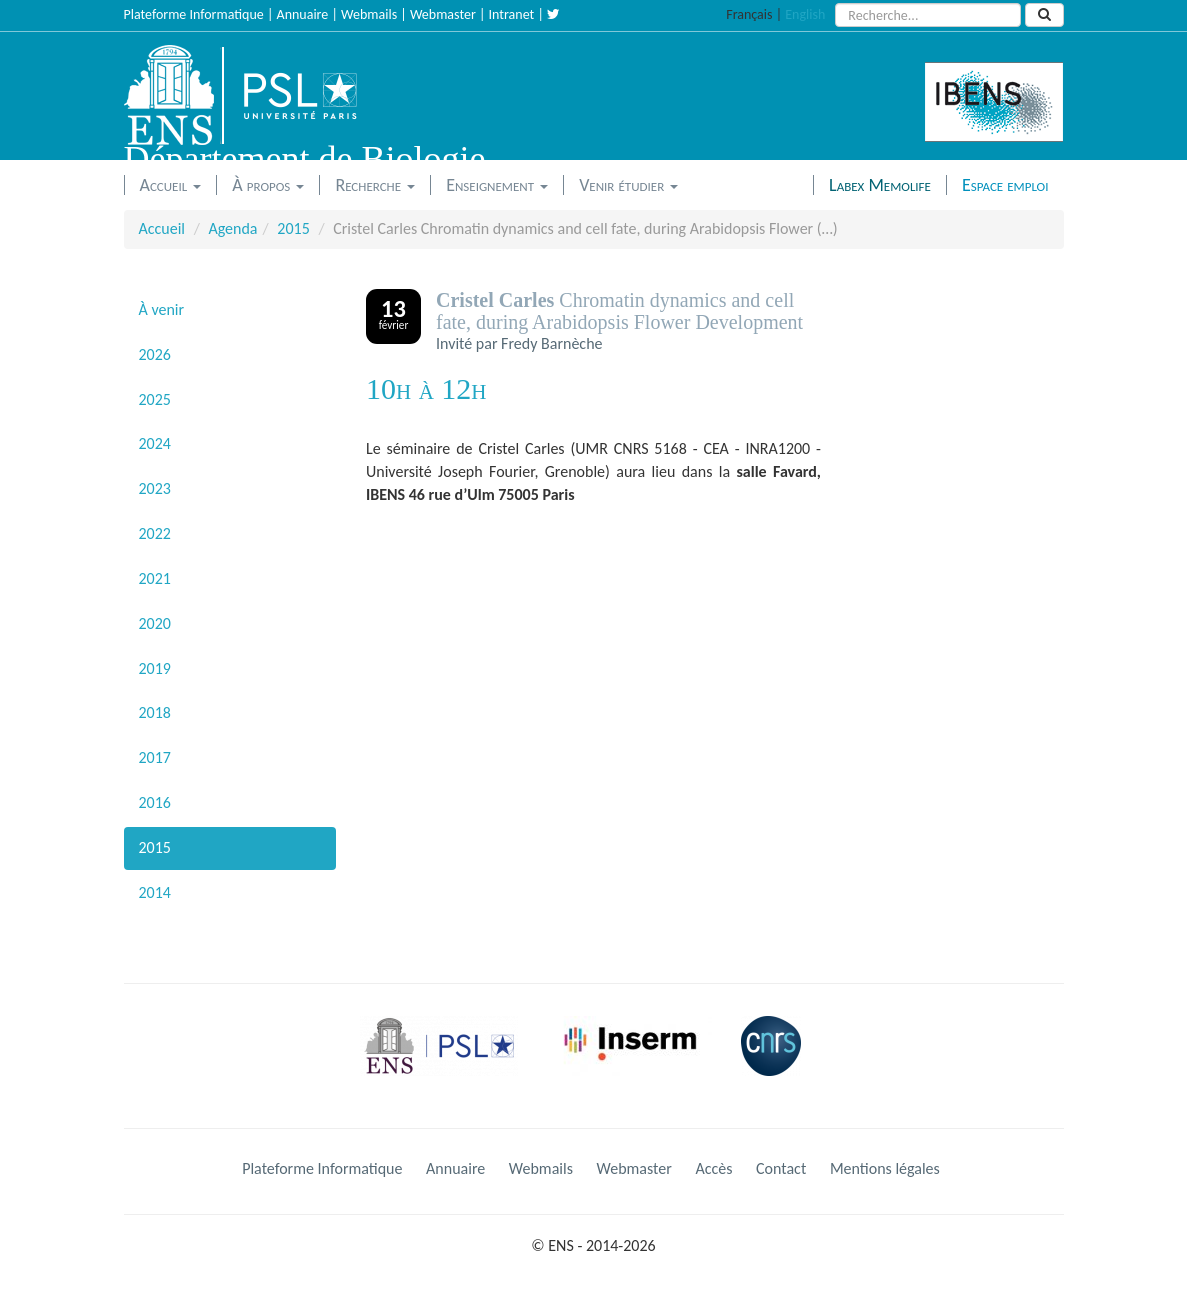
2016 (155, 802)
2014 (155, 892)
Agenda (232, 228)
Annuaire (303, 14)
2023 (155, 488)
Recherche (375, 185)
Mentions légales (885, 1168)
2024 (155, 443)
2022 (155, 533)
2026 (155, 354)
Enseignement (497, 185)
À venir (162, 309)
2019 (155, 668)
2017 (155, 757)
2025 (155, 399)
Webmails (369, 14)
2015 (293, 228)
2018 (155, 712)
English (805, 14)
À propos (268, 185)
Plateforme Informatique (194, 14)
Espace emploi (1005, 185)
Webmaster (443, 14)
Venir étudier (628, 185)
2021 (155, 578)
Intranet (512, 14)
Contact (781, 1168)
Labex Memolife (880, 185)
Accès (713, 1168)
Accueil (171, 185)
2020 (155, 623)
